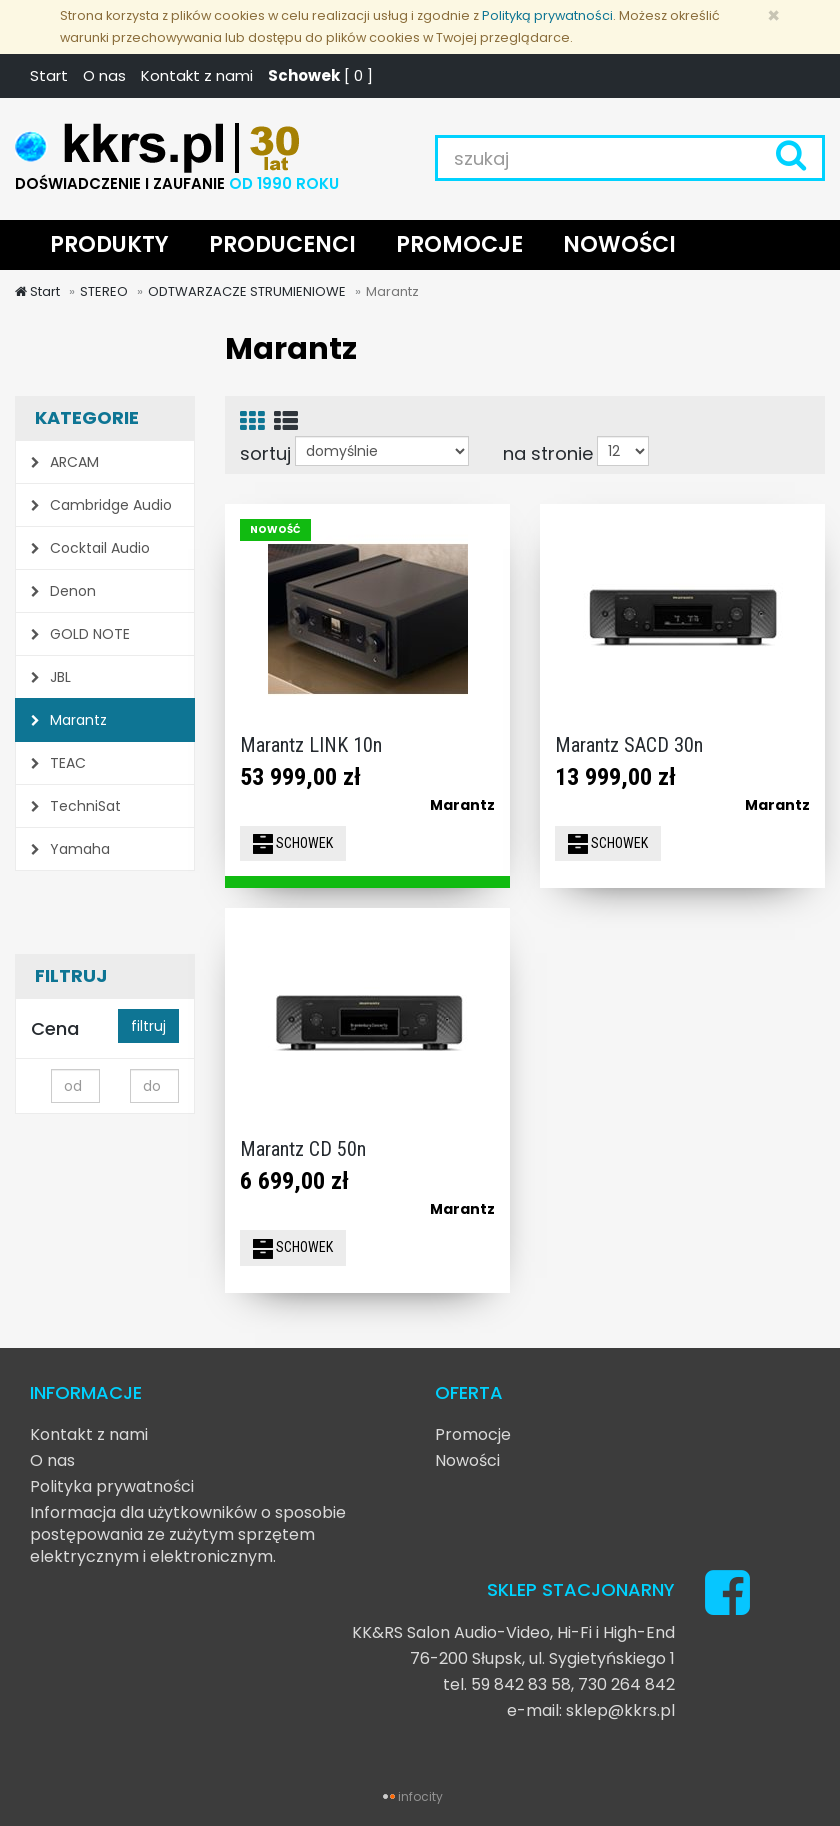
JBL (51, 677)
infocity (420, 1796)
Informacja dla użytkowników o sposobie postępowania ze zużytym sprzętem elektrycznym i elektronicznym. (188, 1534)
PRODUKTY (109, 244)
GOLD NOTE (80, 634)
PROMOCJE (459, 244)
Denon (63, 591)
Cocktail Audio (90, 548)
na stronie (548, 453)
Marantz (69, 720)
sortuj (265, 453)
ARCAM (65, 462)
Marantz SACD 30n (629, 745)
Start (49, 75)
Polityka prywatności (112, 1486)
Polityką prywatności (547, 15)
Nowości (467, 1460)
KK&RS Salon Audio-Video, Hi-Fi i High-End (513, 1632)
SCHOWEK (293, 844)
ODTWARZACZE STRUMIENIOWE (247, 291)
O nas (104, 75)
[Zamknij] (773, 15)
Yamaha (70, 849)
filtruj (148, 1026)
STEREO (104, 291)
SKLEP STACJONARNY (581, 1589)
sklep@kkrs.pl (620, 1710)
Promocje (473, 1434)
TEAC (58, 763)
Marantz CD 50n (303, 1149)
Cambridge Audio (101, 505)
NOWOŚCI (619, 244)
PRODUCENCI (282, 244)
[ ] (320, 75)
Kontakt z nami (197, 75)
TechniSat (76, 806)
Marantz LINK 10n (311, 745)
